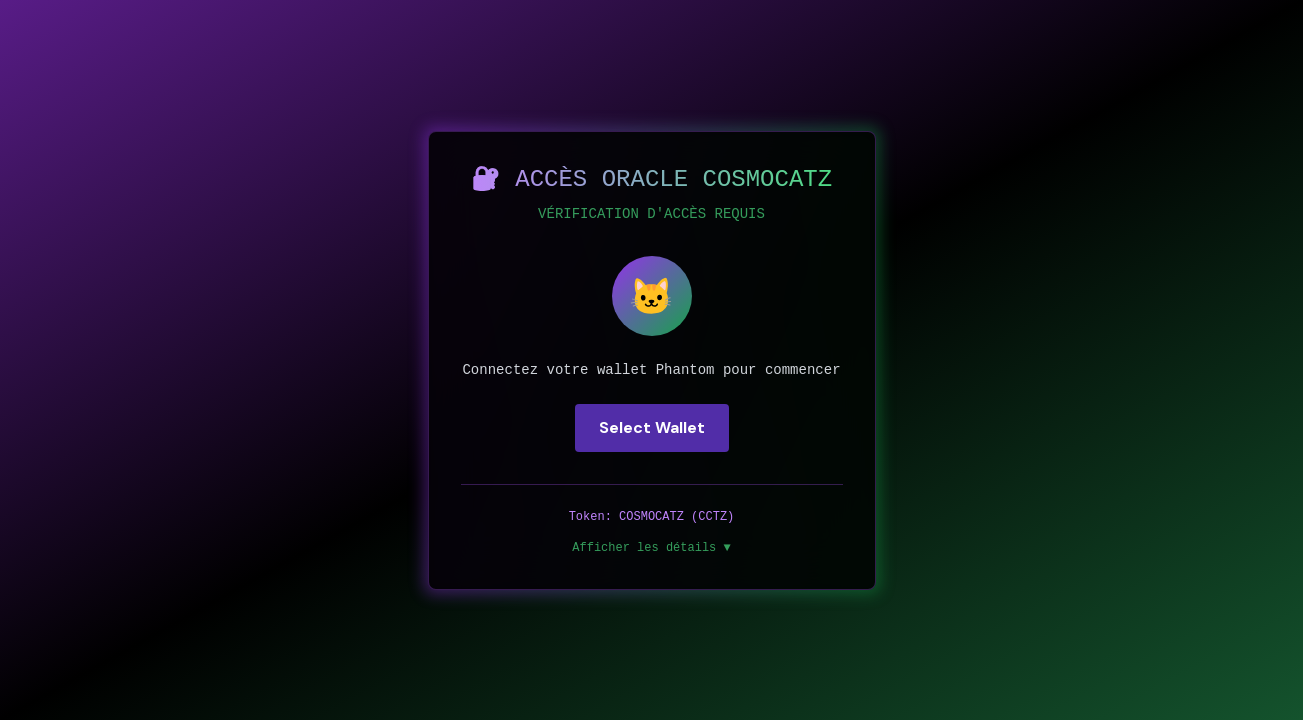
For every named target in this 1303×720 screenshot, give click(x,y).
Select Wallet (652, 427)
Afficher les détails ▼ (651, 548)
